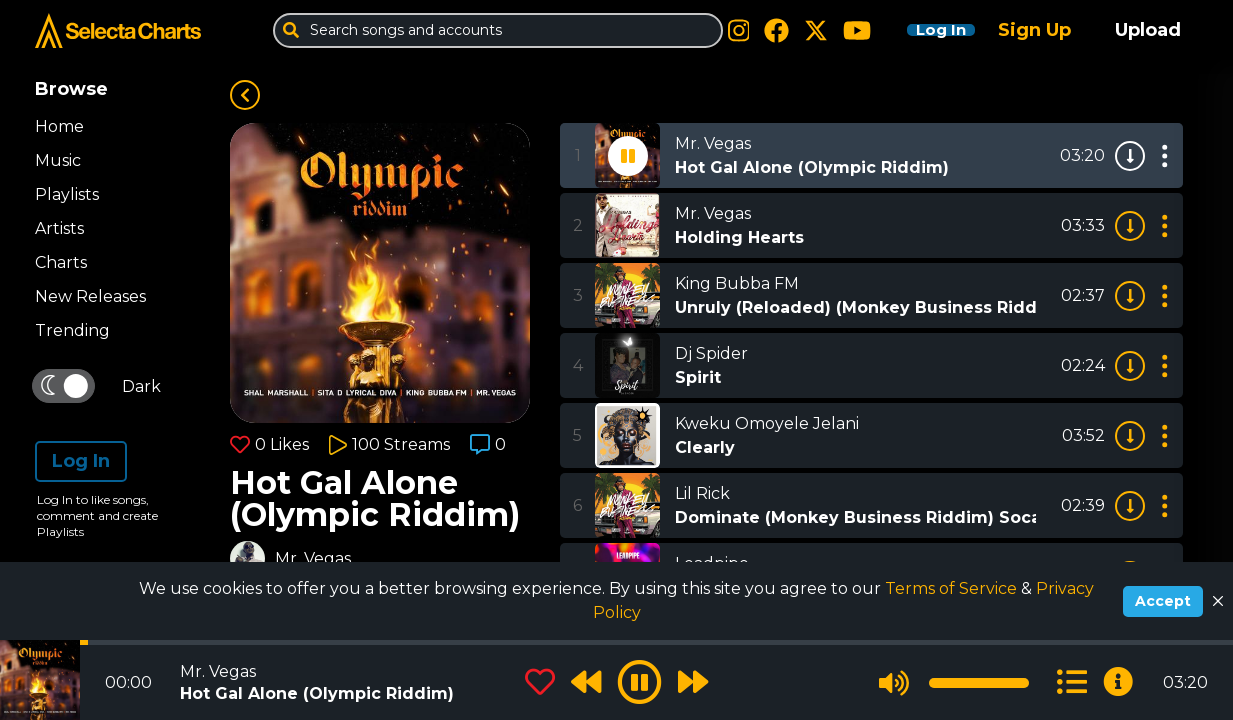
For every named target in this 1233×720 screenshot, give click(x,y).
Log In (925, 30)
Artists (59, 228)
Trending (72, 330)
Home (59, 126)
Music (58, 160)
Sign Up (1034, 30)
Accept (1163, 601)
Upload (1148, 30)
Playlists (67, 194)
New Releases (90, 296)
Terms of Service (953, 588)
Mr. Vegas (313, 558)
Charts (61, 262)
